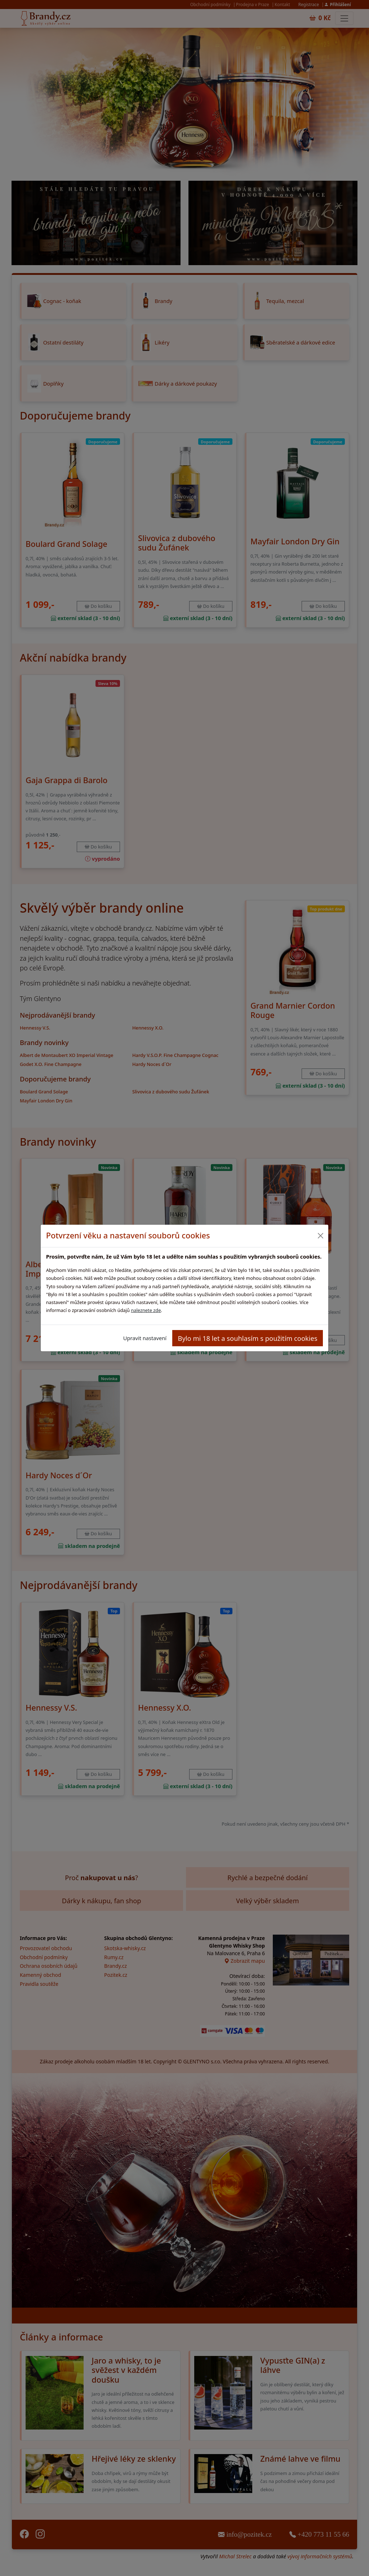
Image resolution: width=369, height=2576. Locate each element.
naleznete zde (146, 1310)
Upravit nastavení (144, 1338)
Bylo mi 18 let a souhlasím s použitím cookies (247, 1338)
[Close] (320, 1235)
